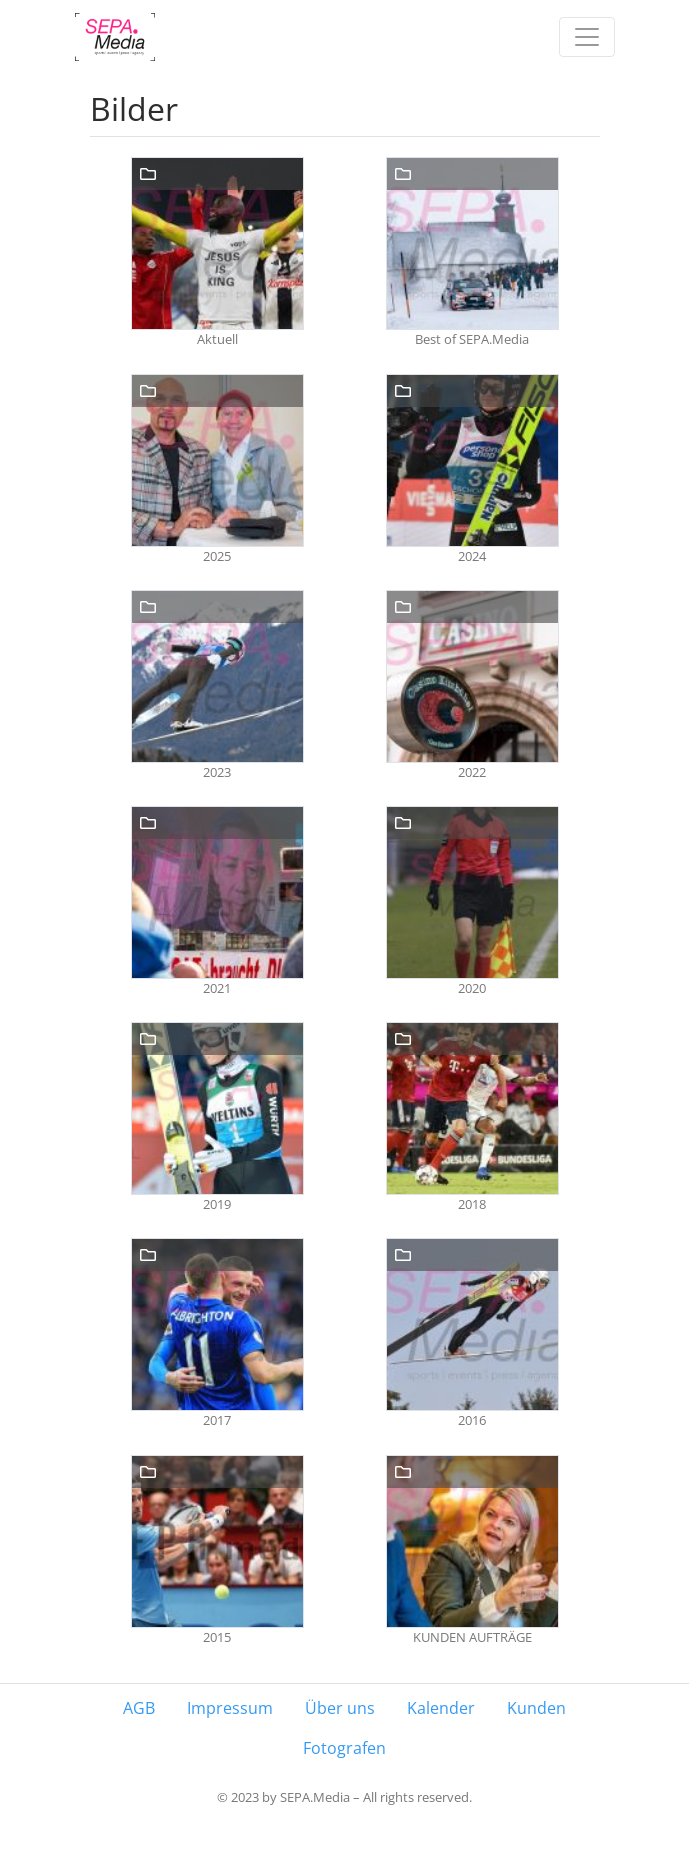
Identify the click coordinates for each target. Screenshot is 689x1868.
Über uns (340, 1708)
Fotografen (344, 1748)
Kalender (441, 1708)
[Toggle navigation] (587, 37)
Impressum (230, 1708)
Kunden (536, 1708)
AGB (139, 1708)
